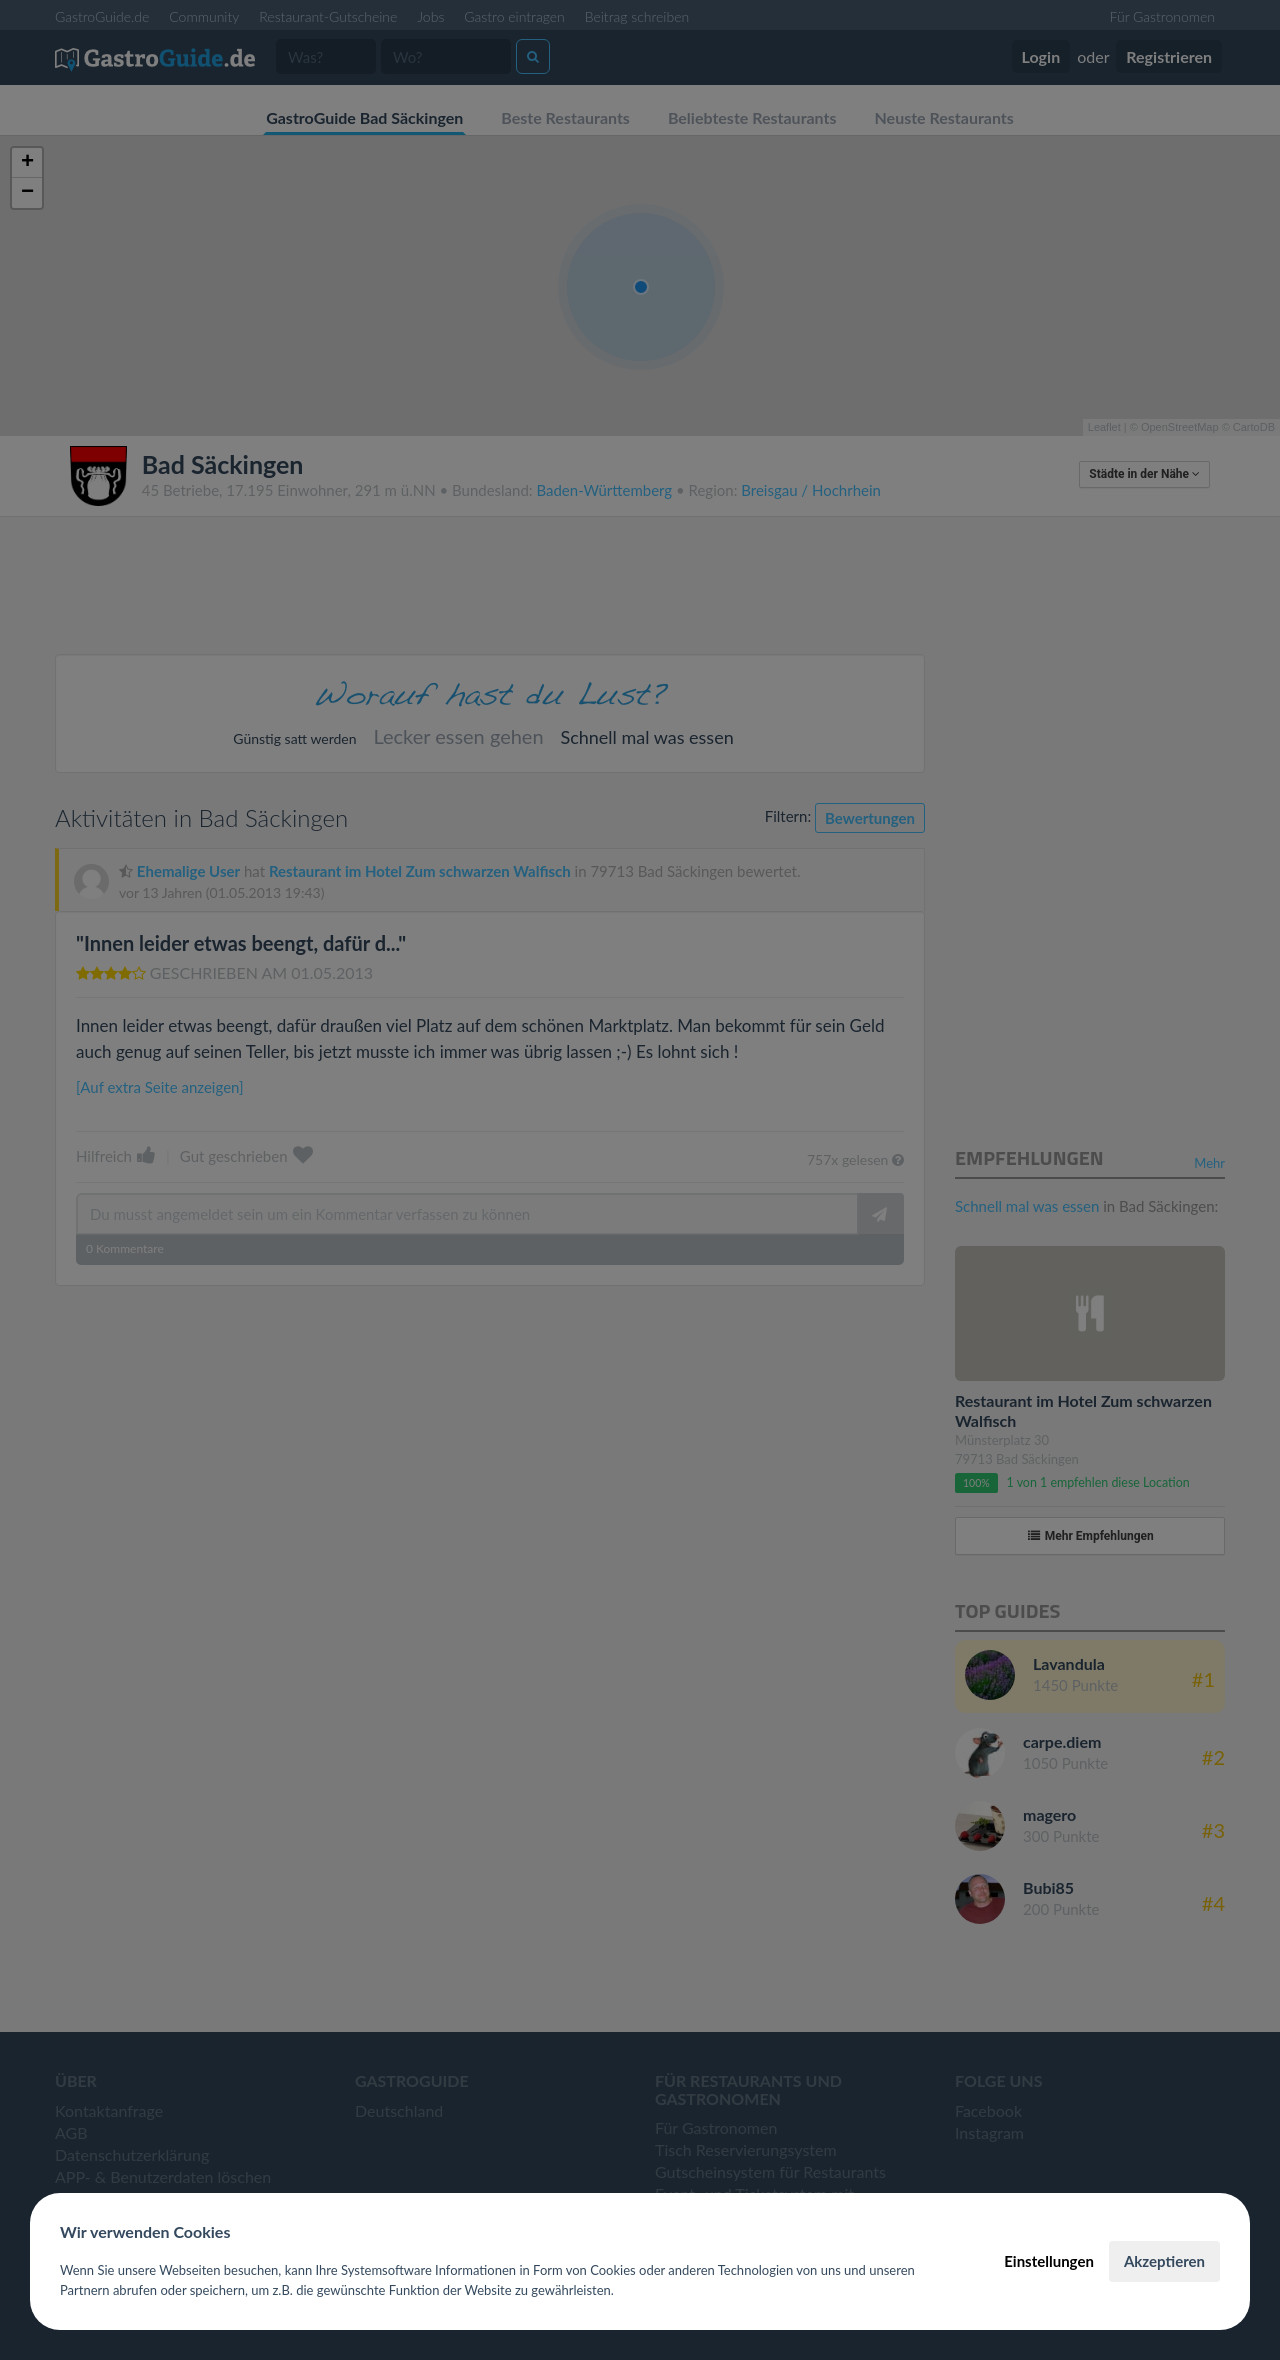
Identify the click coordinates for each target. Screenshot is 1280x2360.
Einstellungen (1049, 2261)
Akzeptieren (1164, 2261)
